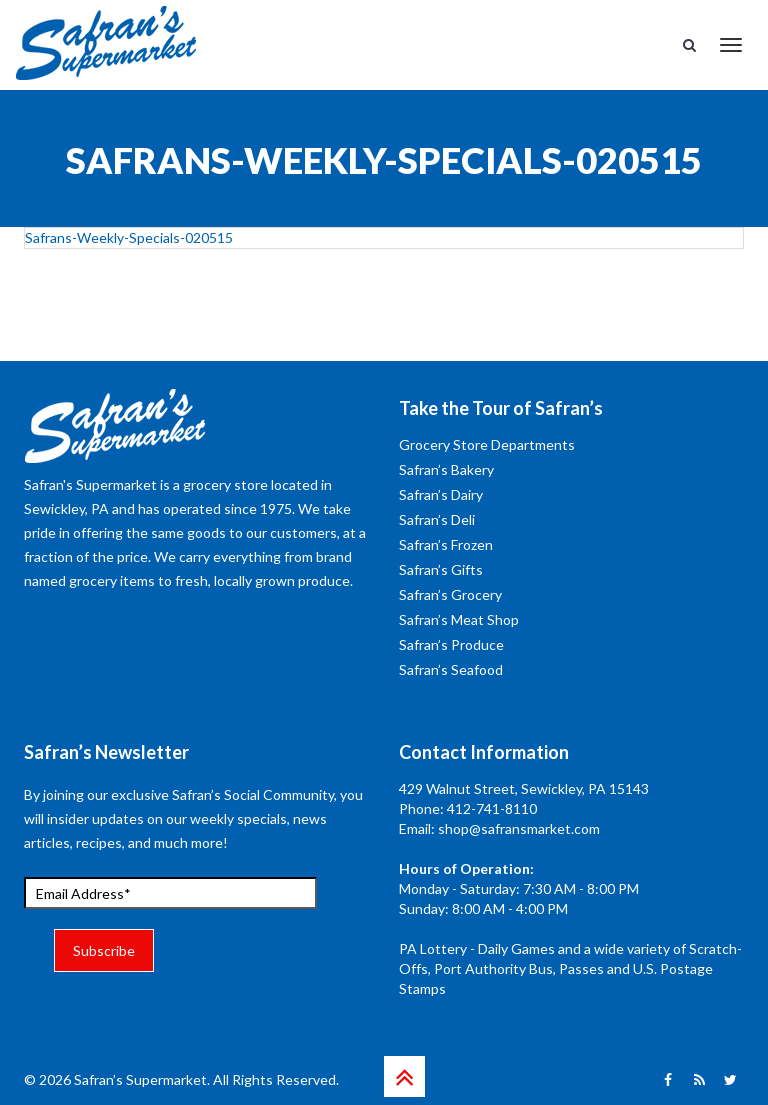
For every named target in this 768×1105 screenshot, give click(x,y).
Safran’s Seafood (451, 669)
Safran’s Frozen (446, 544)
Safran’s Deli (437, 519)
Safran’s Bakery (446, 469)
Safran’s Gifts (441, 569)
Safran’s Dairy (441, 494)
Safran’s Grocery (450, 594)
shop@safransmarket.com (519, 828)
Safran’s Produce (451, 644)
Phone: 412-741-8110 (468, 808)
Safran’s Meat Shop (459, 619)
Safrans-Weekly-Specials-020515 (129, 237)
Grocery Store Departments (487, 444)
